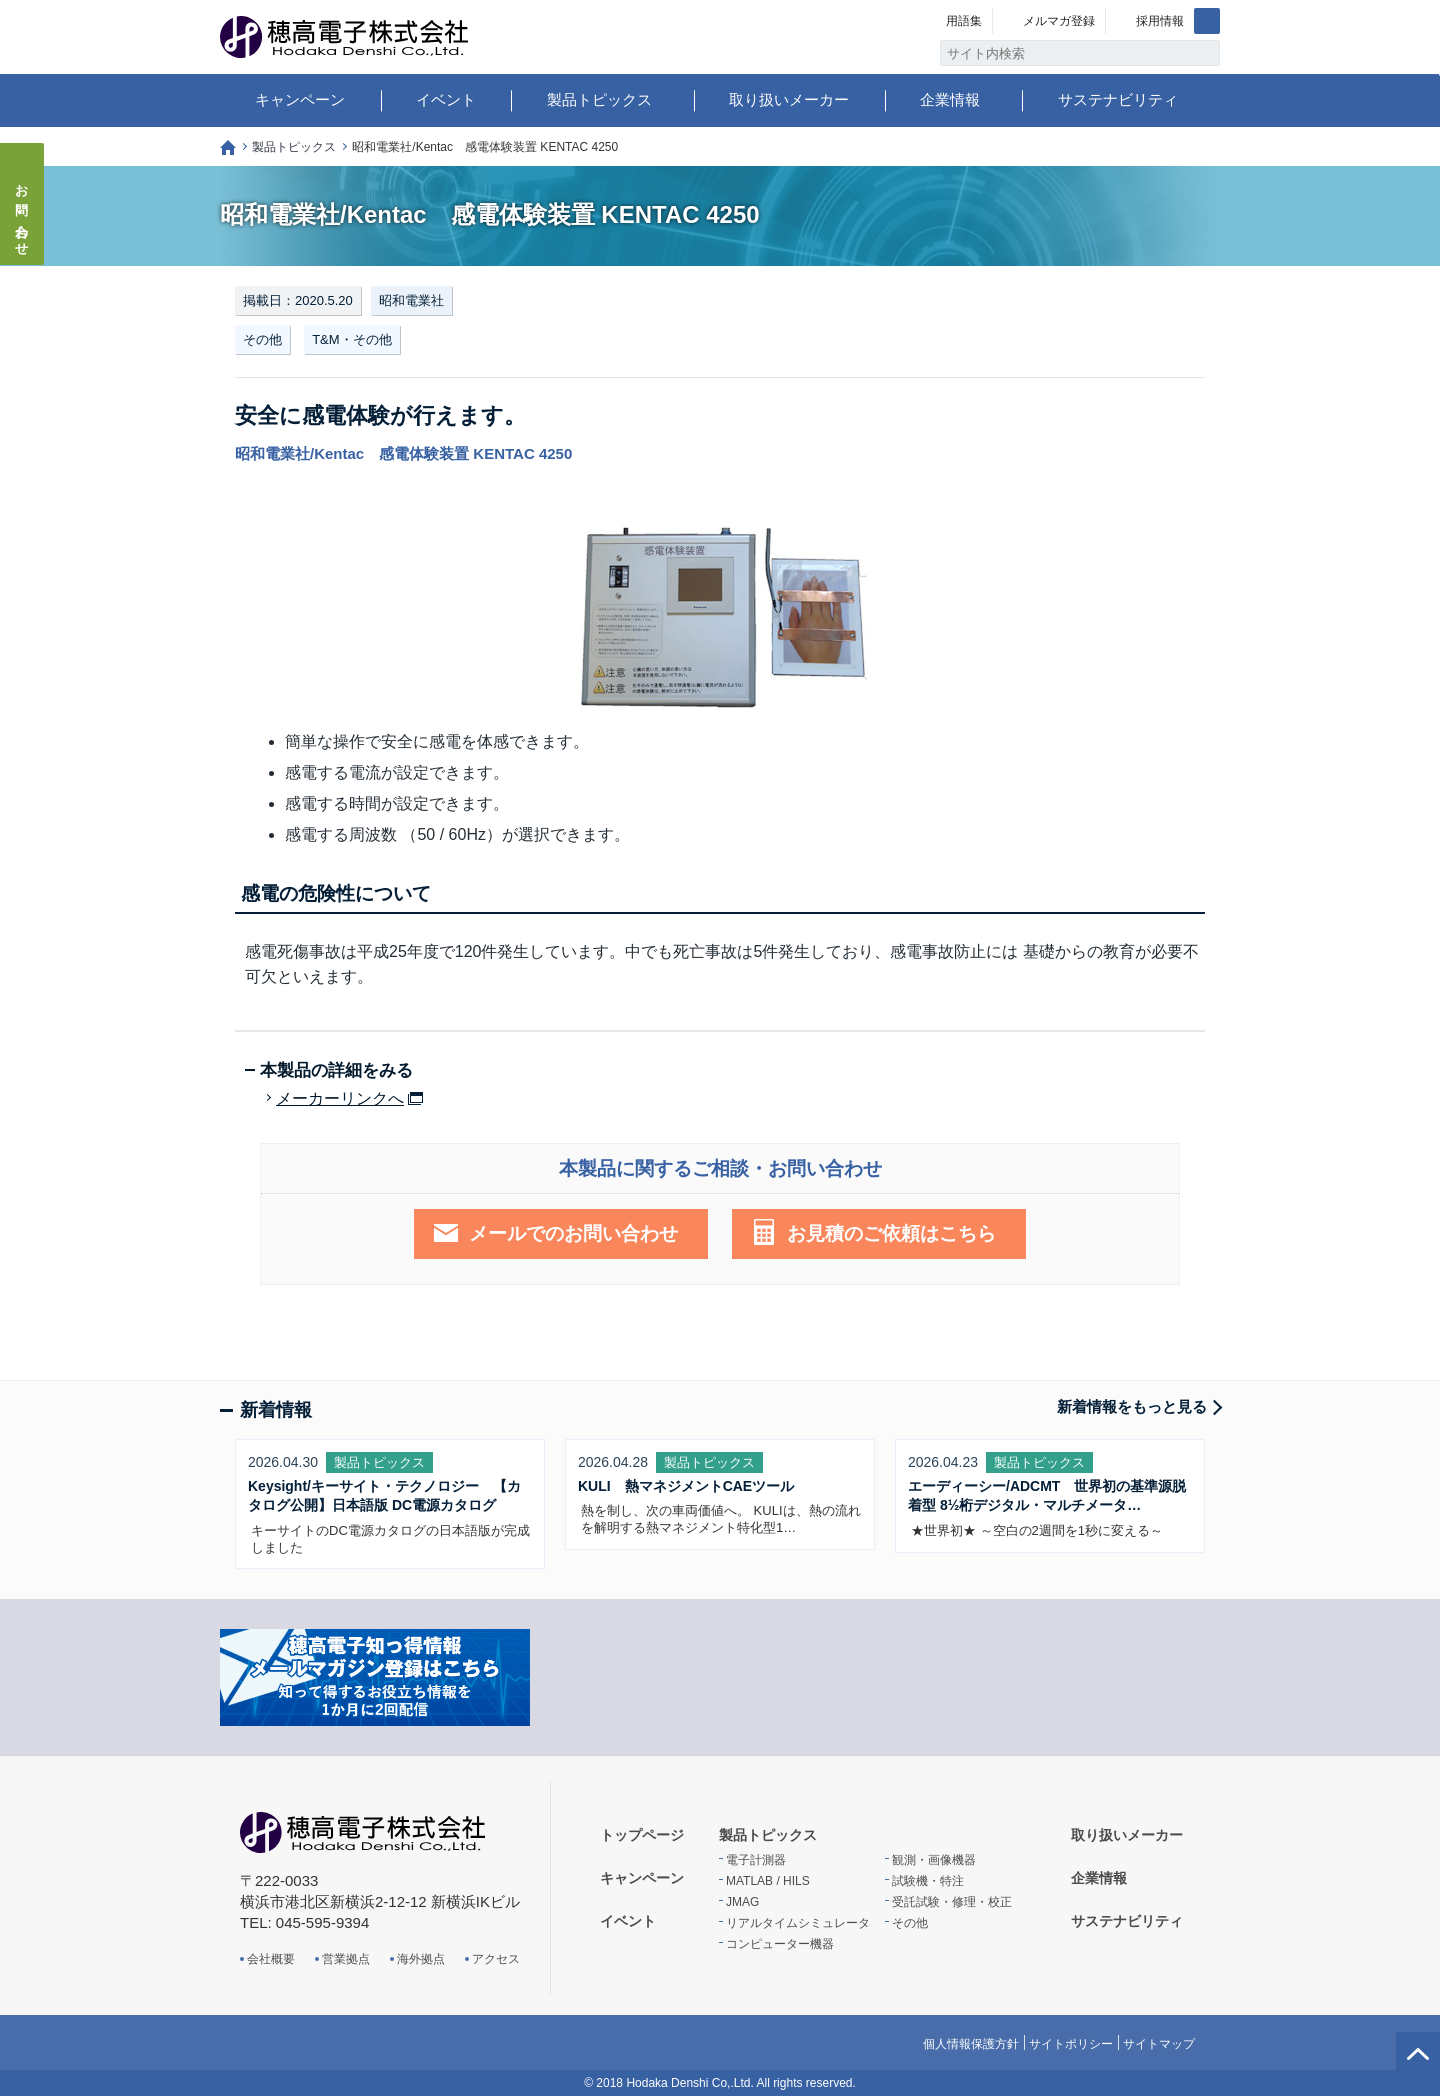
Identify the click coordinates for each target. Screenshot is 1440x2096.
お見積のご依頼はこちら (891, 1233)
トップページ (228, 147)
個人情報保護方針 (971, 2044)
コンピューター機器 (780, 1944)
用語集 (964, 21)
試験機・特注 (928, 1881)
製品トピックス (599, 99)
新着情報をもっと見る (1132, 1406)
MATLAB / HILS (768, 1881)
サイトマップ (1159, 2044)
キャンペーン (300, 99)
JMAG (742, 1902)
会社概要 (271, 1959)
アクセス (496, 1959)
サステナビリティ (1118, 99)
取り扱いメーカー (789, 99)
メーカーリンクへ (340, 1099)
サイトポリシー (1071, 2044)
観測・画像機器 (934, 1860)
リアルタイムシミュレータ (798, 1923)
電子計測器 (756, 1860)
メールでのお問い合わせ (573, 1233)
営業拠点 (346, 1959)
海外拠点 (421, 1959)
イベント (446, 99)
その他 (262, 339)
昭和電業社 (411, 300)
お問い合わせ (22, 214)
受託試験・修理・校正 (952, 1902)
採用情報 (1160, 21)
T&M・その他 (351, 339)
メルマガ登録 (1059, 21)
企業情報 (950, 99)
